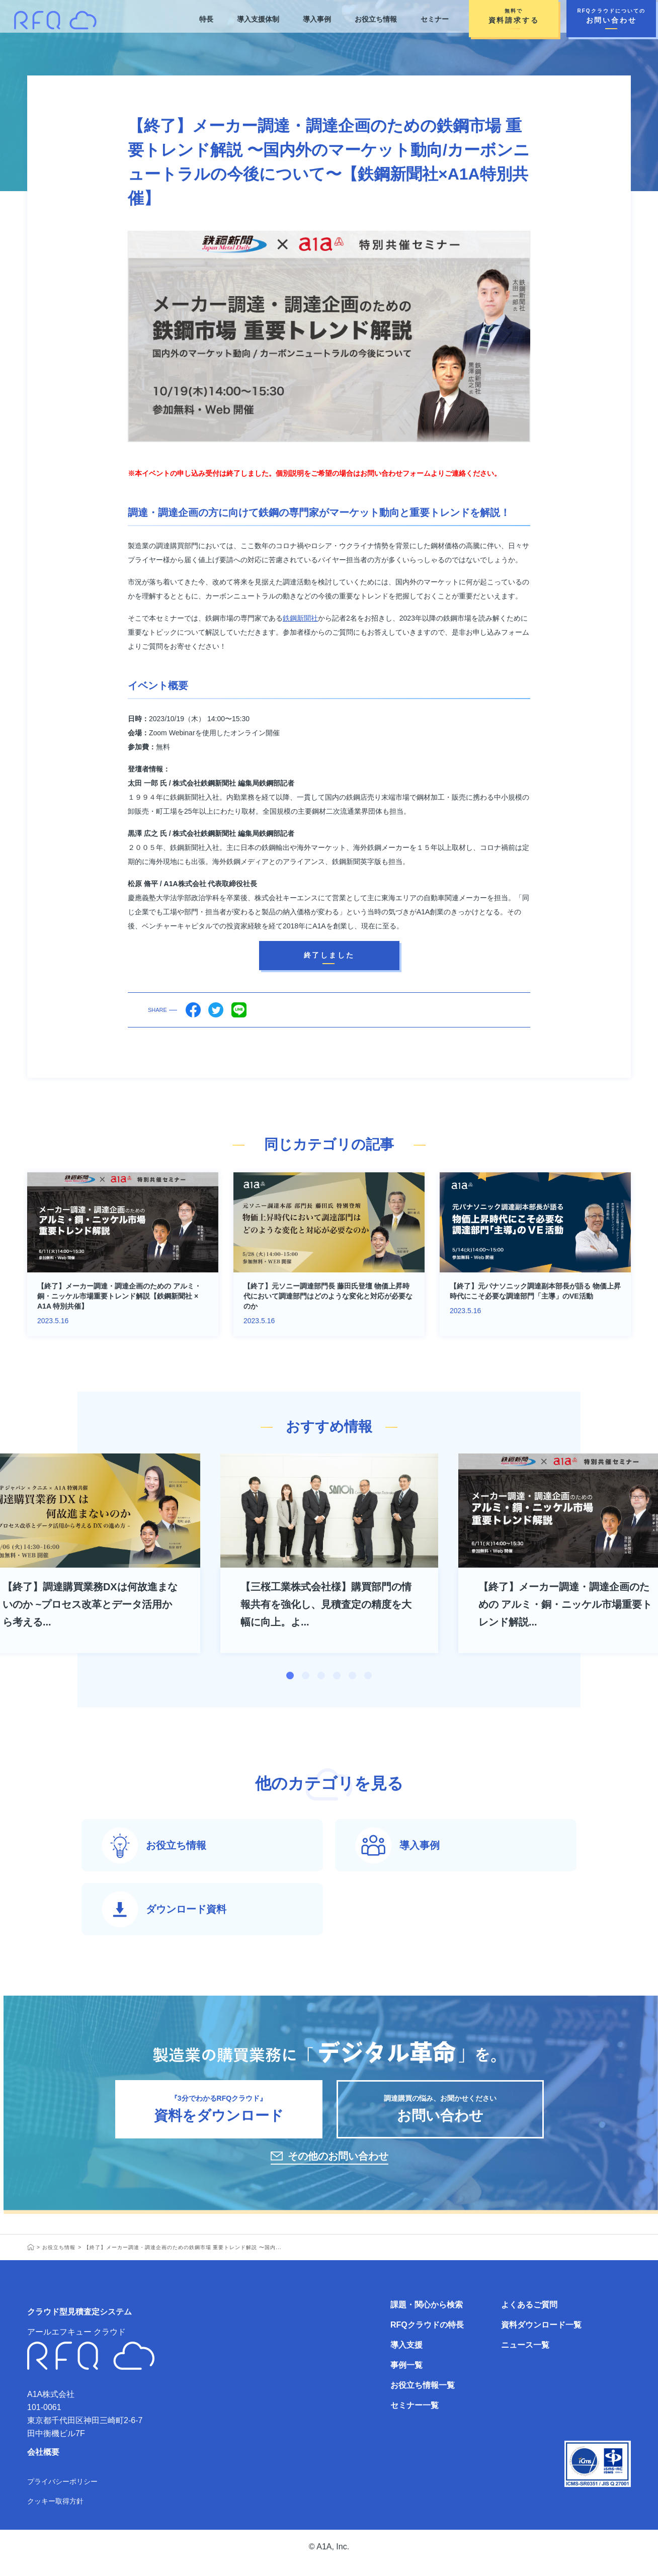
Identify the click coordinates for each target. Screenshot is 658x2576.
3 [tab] (321, 1675)
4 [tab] (337, 1675)
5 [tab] (352, 1675)
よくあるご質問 (529, 2316)
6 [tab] (368, 1675)
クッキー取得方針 (55, 2513)
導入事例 (316, 19)
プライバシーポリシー (62, 2493)
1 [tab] (290, 1675)
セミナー (435, 19)
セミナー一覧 (414, 2417)
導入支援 (406, 2357)
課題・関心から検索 (426, 2316)
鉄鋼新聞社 (300, 618)
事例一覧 (406, 2377)
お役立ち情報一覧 (422, 2397)
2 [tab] (305, 1675)
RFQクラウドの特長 (427, 2337)
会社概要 (43, 2464)
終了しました (329, 955)
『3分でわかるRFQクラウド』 (219, 2117)
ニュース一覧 (525, 2357)
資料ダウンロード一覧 (541, 2337)
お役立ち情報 (376, 19)
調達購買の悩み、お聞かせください (440, 2117)
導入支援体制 (257, 19)
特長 (205, 19)
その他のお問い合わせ (338, 2168)
